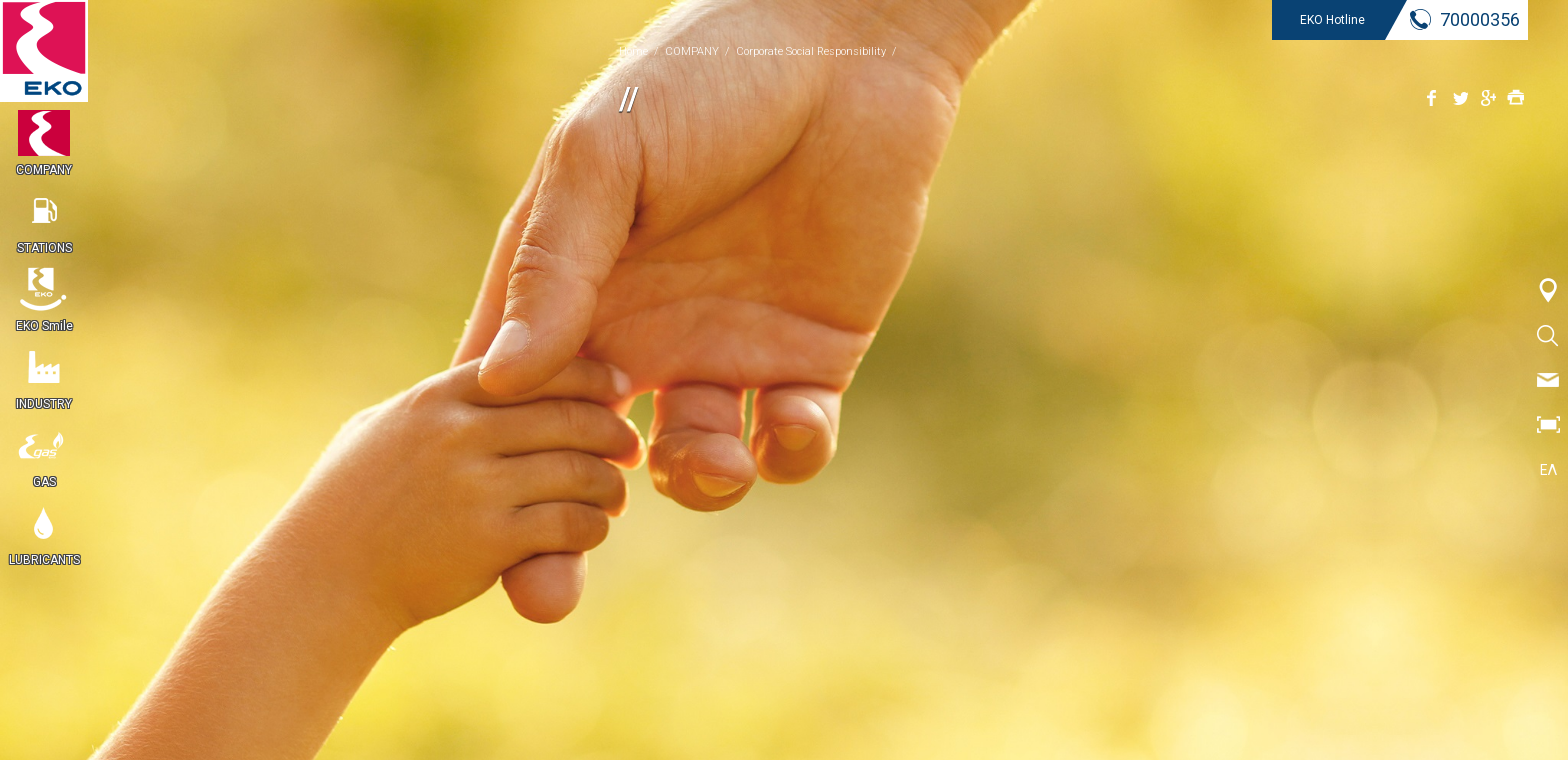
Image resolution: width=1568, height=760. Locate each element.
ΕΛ (1548, 470)
